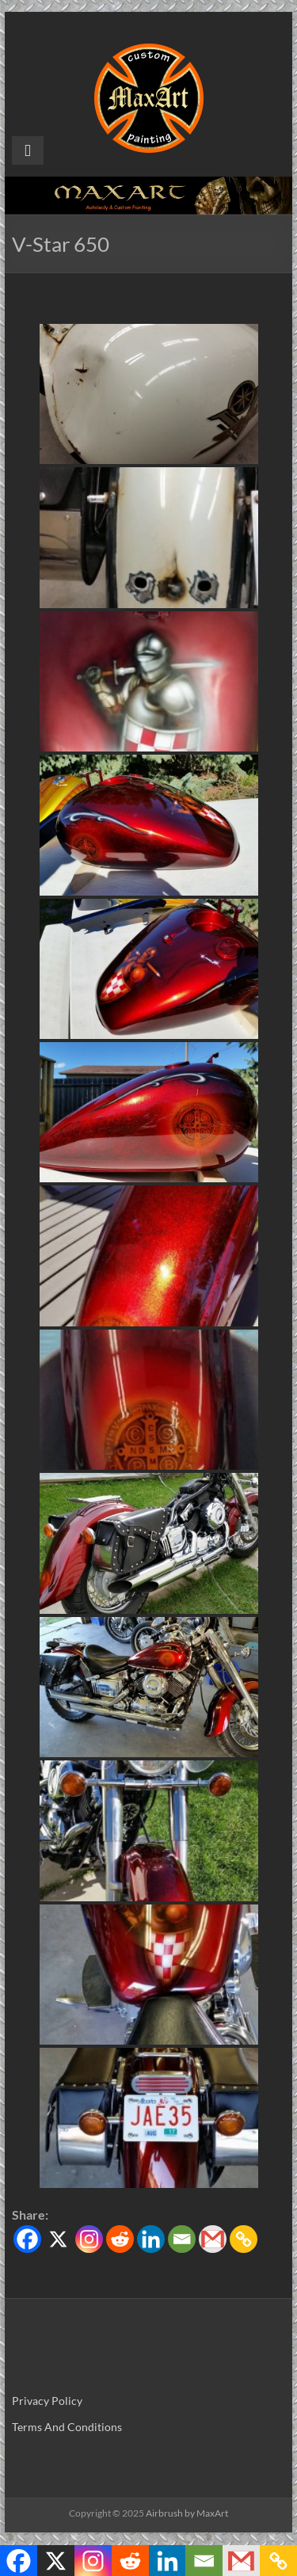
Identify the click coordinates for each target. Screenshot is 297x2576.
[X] (58, 2239)
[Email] (182, 2239)
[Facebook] (27, 2239)
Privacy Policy (47, 2400)
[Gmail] (213, 2239)
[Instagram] (89, 2239)
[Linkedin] (151, 2239)
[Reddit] (120, 2239)
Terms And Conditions (67, 2426)
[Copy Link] (243, 2239)
